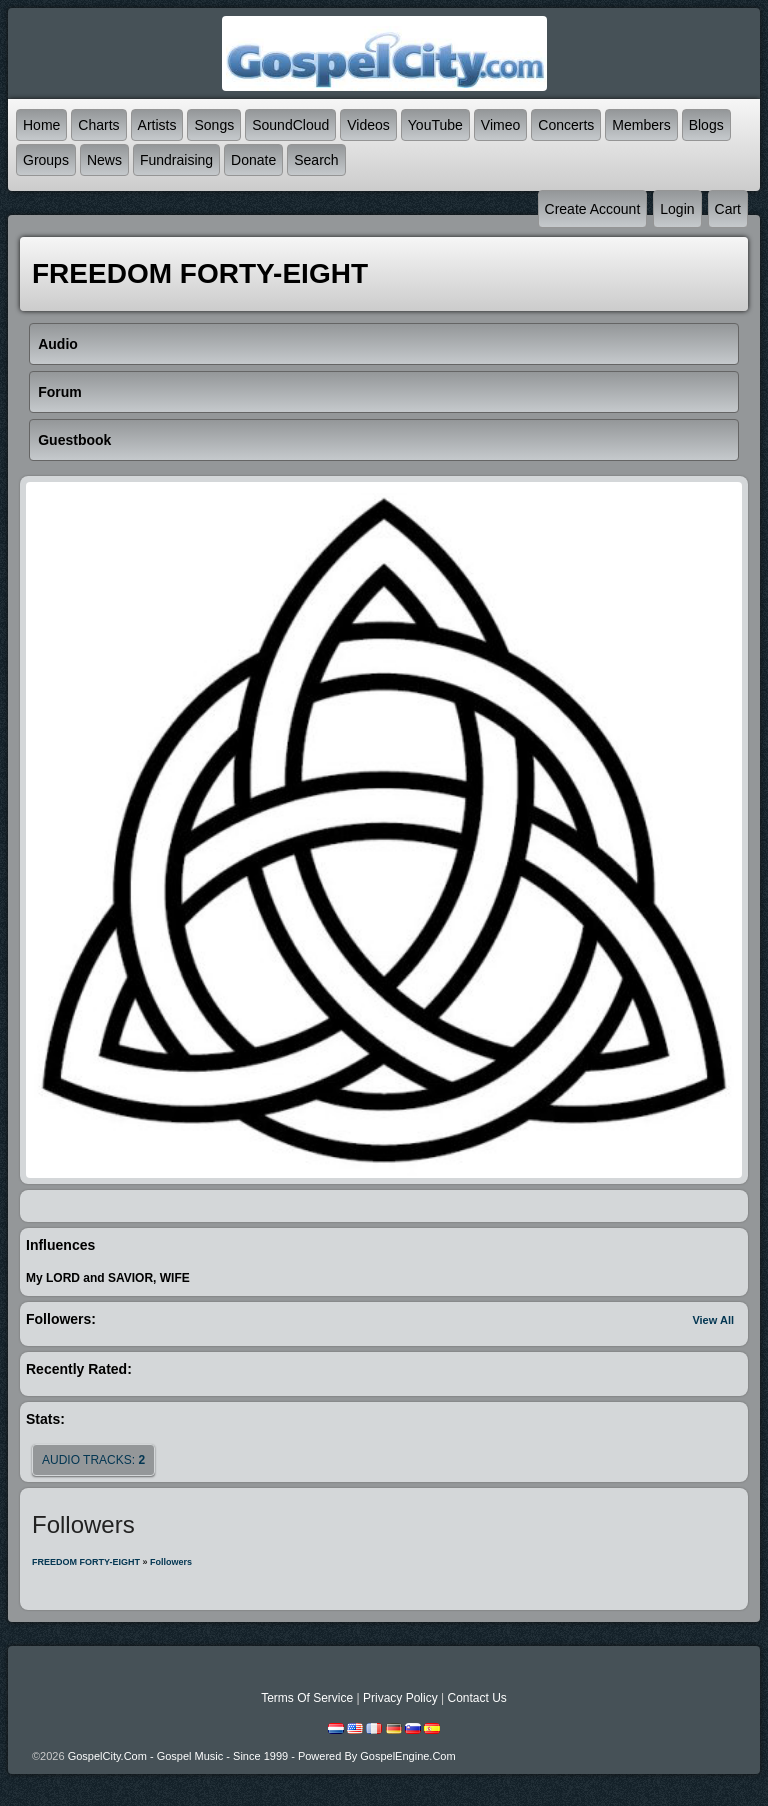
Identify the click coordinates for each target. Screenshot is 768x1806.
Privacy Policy (400, 1698)
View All (713, 1320)
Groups (46, 160)
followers (171, 1562)
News (104, 160)
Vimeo (500, 125)
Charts (98, 125)
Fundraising (176, 160)
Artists (157, 125)
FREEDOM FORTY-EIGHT (86, 1562)
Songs (214, 125)
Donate (253, 160)
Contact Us (476, 1698)
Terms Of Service (307, 1698)
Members (641, 125)
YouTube (435, 125)
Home (41, 125)
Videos (368, 125)
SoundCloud (290, 125)
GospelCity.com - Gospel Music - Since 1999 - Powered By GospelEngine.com (262, 1756)
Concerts (566, 125)
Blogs (706, 125)
